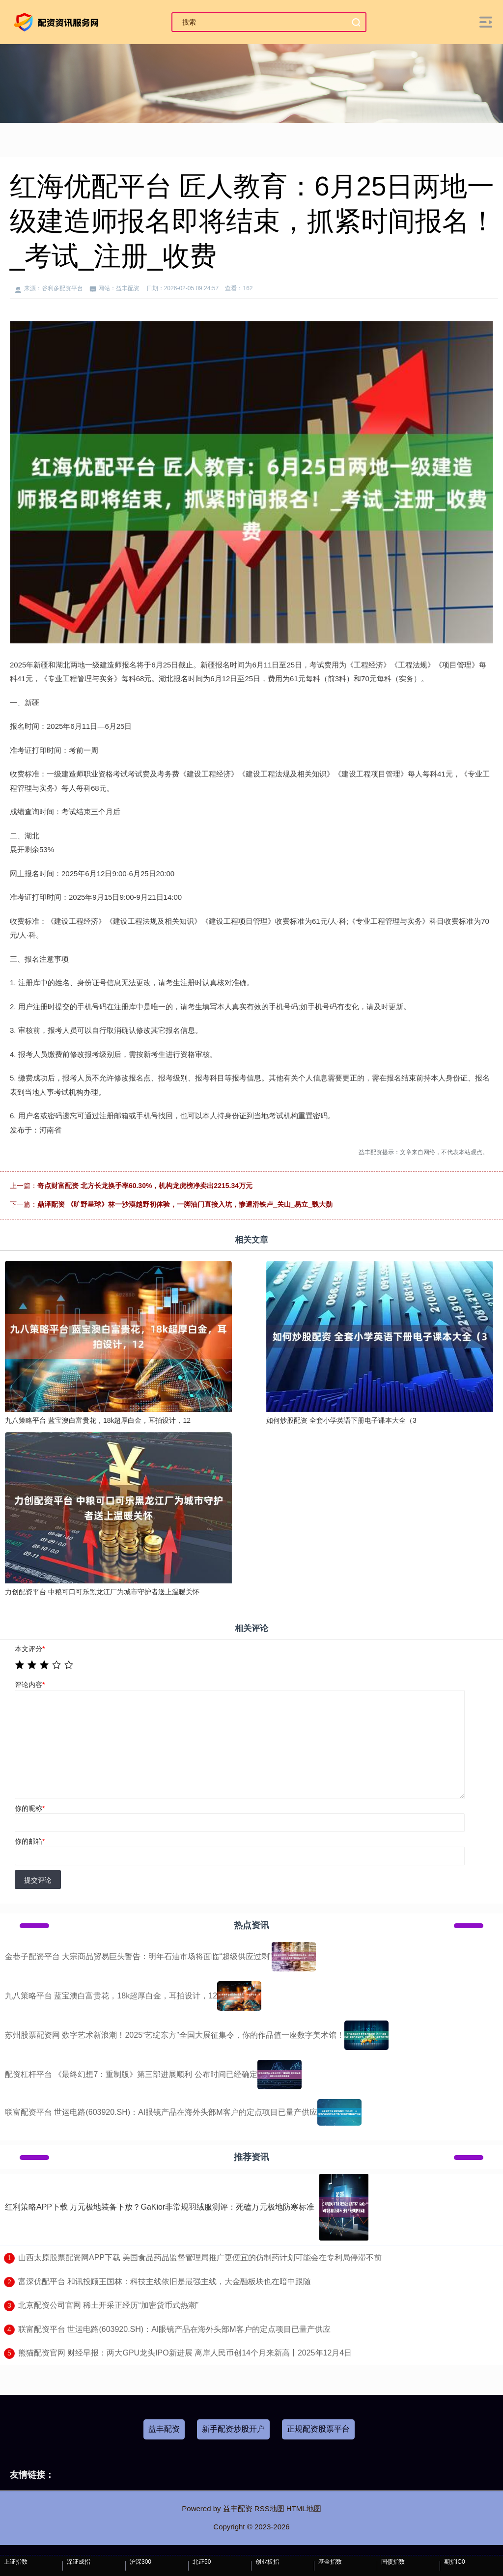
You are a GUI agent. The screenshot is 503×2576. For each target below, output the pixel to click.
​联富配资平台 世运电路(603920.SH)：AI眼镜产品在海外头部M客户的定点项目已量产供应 (174, 2329)
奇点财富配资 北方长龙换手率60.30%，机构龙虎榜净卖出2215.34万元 (144, 1186)
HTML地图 (303, 2508)
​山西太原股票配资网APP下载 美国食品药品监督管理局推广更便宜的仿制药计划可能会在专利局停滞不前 (200, 2257)
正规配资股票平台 (318, 2429)
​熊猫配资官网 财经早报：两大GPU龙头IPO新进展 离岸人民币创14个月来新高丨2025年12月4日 (185, 2353)
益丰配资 (164, 2429)
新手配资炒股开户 (233, 2429)
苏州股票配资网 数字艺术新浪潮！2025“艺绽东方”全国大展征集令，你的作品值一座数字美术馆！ (174, 2035)
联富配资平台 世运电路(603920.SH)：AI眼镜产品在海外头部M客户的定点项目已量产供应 (161, 2112)
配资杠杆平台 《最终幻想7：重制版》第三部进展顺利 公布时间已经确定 (131, 2074)
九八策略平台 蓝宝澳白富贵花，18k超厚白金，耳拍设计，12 (111, 1996)
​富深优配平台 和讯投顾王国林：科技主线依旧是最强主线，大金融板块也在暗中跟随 (164, 2281)
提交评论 (38, 1880)
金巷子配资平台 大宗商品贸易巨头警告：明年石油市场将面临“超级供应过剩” (138, 1956)
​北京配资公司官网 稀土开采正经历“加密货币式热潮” (108, 2305)
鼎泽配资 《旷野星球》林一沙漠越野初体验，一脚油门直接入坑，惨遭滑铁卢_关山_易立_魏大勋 (185, 1204)
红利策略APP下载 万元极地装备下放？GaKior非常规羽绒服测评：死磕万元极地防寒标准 (159, 2207)
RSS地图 (269, 2508)
